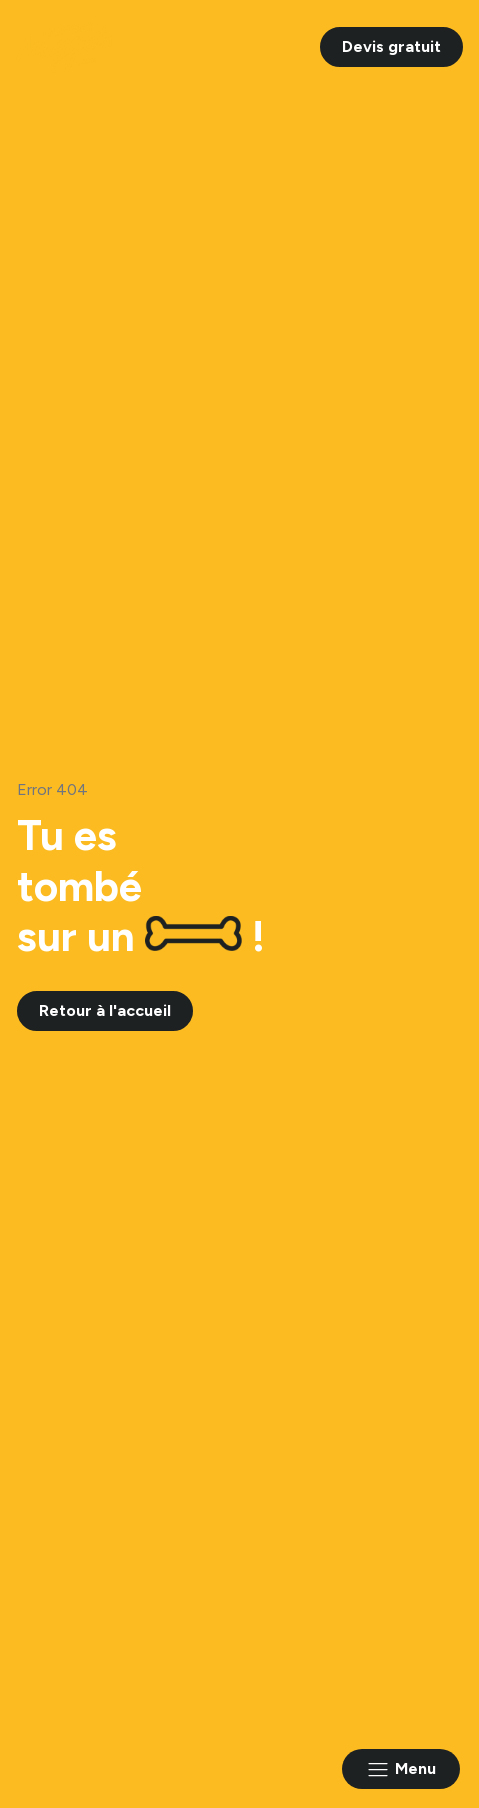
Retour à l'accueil (105, 1010)
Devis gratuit (391, 46)
